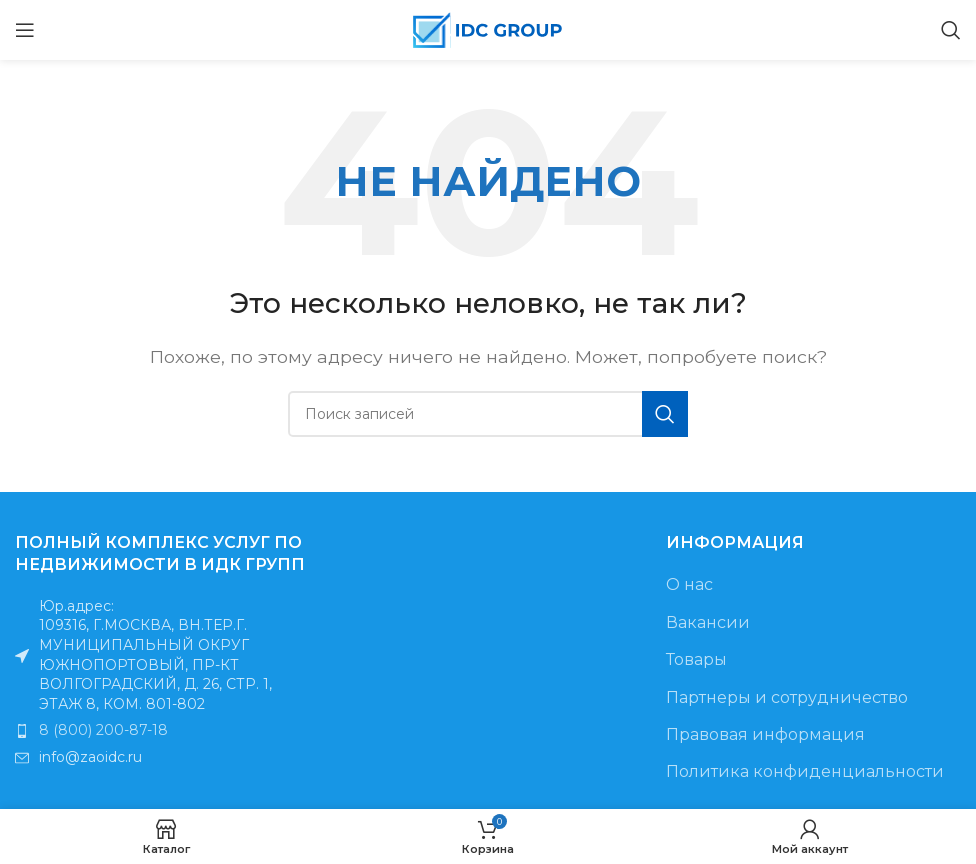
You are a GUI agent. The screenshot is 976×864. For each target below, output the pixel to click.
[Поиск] (951, 30)
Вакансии (708, 622)
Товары (696, 659)
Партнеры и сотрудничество (787, 697)
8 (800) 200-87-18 (103, 730)
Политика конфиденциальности (805, 771)
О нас (689, 584)
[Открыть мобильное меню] (25, 30)
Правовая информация (765, 734)
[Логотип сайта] (488, 28)
